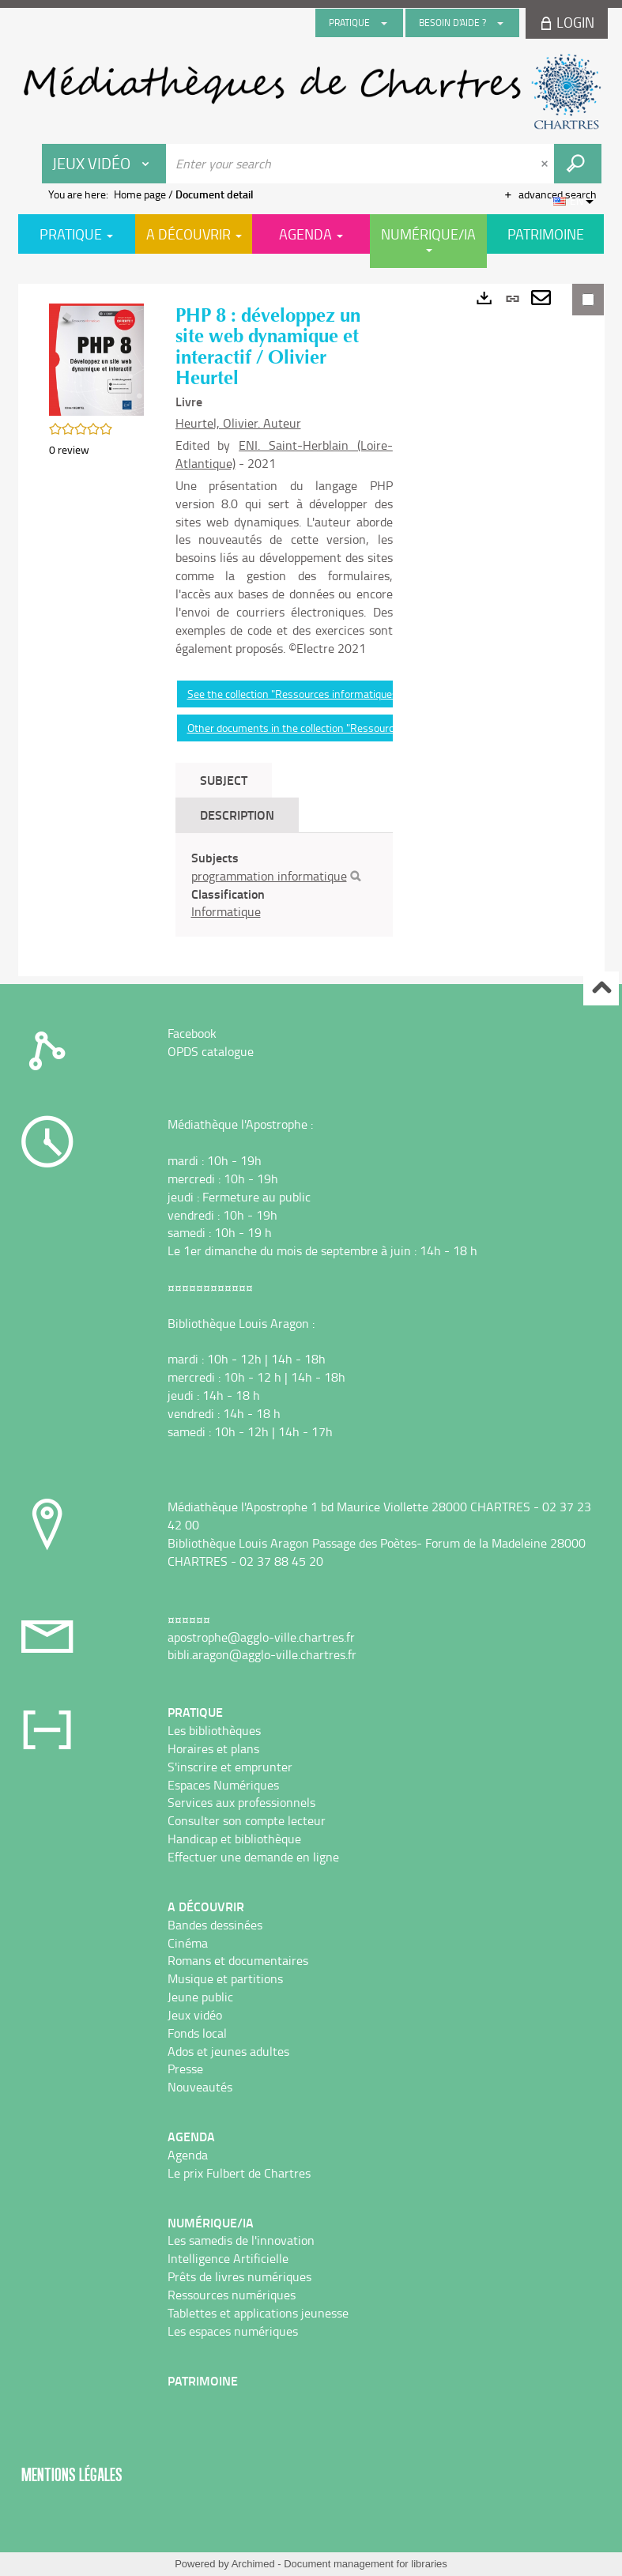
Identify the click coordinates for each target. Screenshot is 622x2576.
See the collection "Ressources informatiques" (294, 693)
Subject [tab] (223, 780)
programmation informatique (269, 875)
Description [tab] (237, 814)
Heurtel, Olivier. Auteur (238, 423)
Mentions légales (72, 2474)
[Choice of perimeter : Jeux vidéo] (104, 163)
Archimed (253, 2564)
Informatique (226, 911)
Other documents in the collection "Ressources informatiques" (332, 727)
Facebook (192, 1033)
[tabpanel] (284, 885)
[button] (96, 358)
